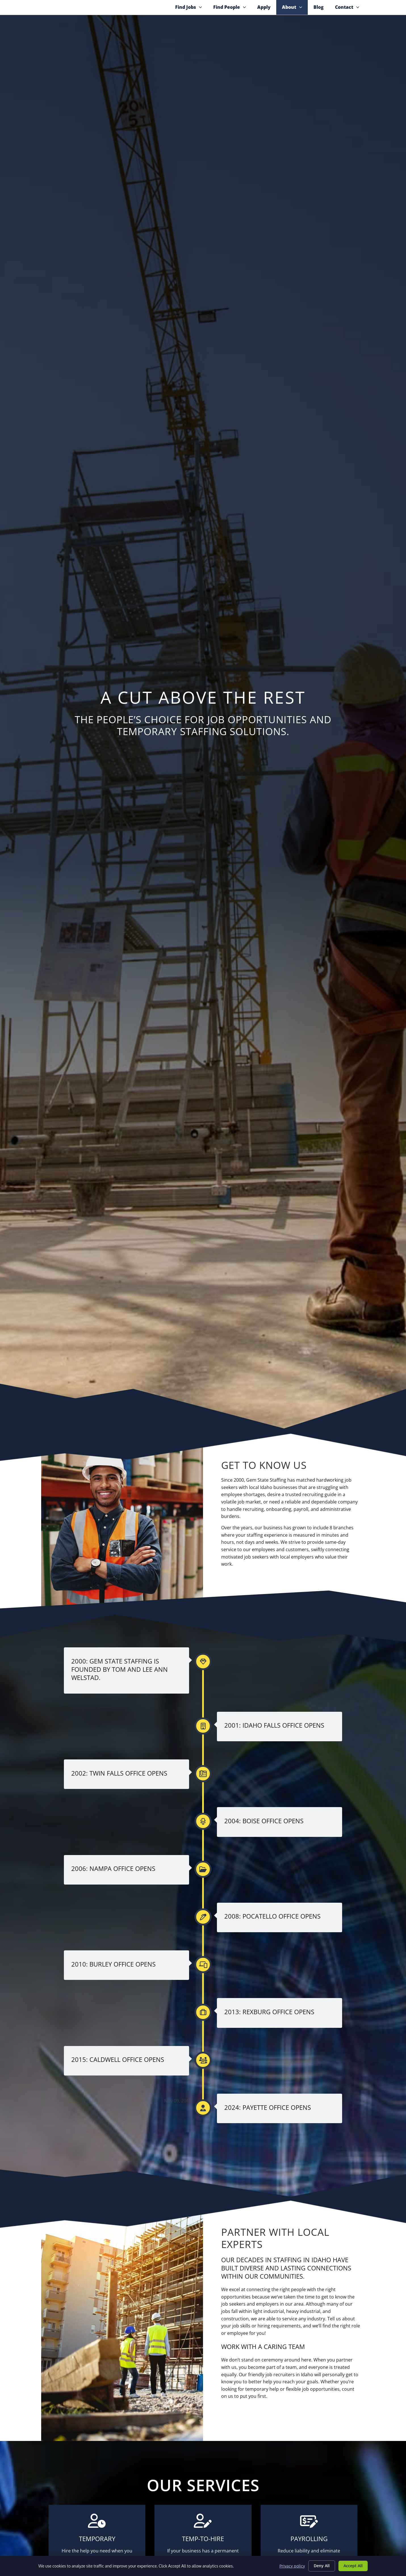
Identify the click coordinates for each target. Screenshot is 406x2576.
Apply (266, 17)
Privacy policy (292, 2566)
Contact (350, 16)
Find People (232, 16)
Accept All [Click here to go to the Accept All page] (353, 2565)
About (295, 16)
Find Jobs (191, 16)
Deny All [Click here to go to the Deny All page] (322, 2565)
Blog (321, 17)
